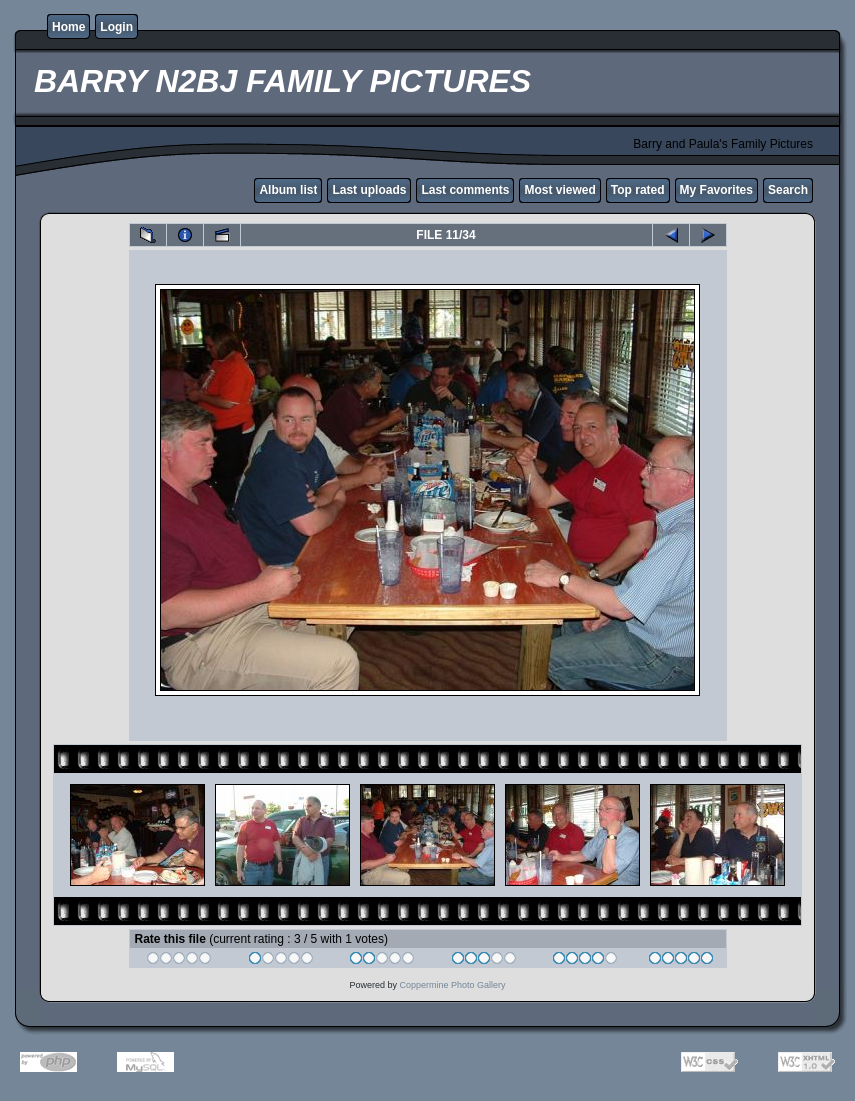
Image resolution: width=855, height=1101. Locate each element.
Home (68, 27)
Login (116, 27)
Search (788, 190)
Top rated (638, 190)
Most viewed (559, 190)
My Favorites (716, 190)
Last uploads (369, 190)
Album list (288, 190)
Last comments (465, 190)
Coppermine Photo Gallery (452, 985)
